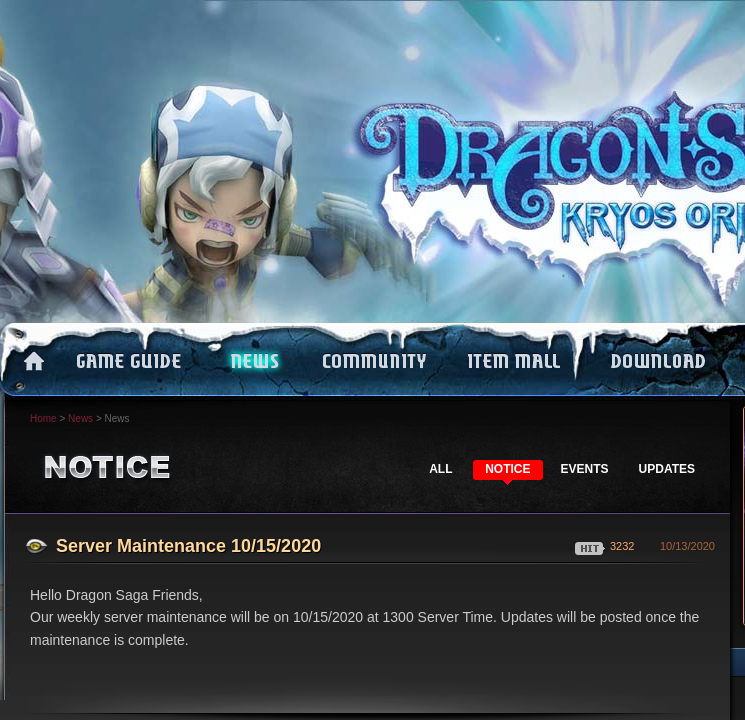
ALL (440, 469)
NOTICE (507, 469)
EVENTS (585, 469)
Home (43, 418)
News (80, 418)
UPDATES (667, 469)
